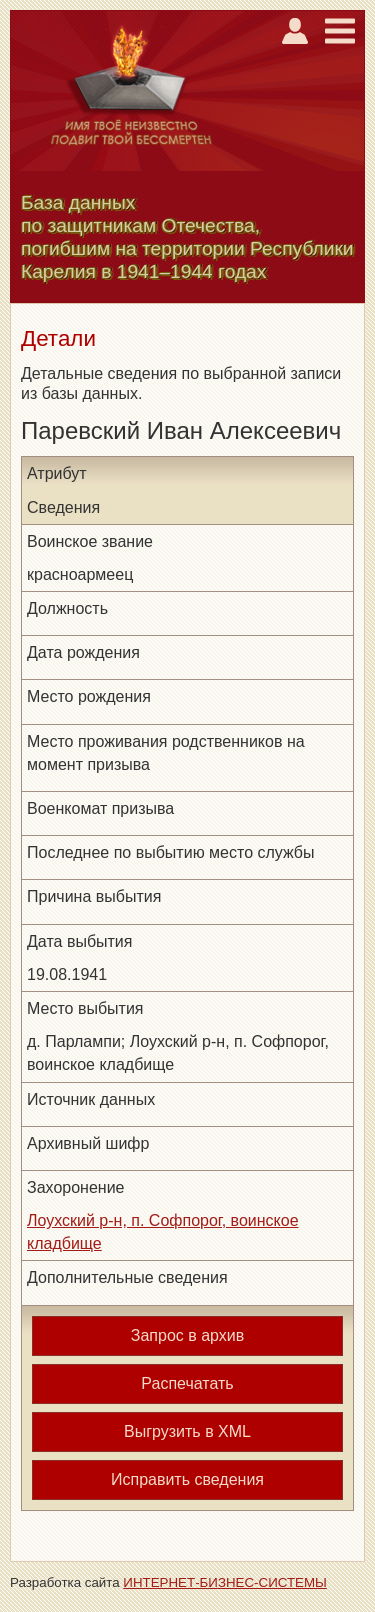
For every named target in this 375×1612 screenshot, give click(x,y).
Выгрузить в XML (187, 1431)
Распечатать (187, 1383)
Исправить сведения (187, 1479)
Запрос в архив (187, 1335)
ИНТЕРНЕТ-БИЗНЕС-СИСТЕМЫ (225, 1582)
